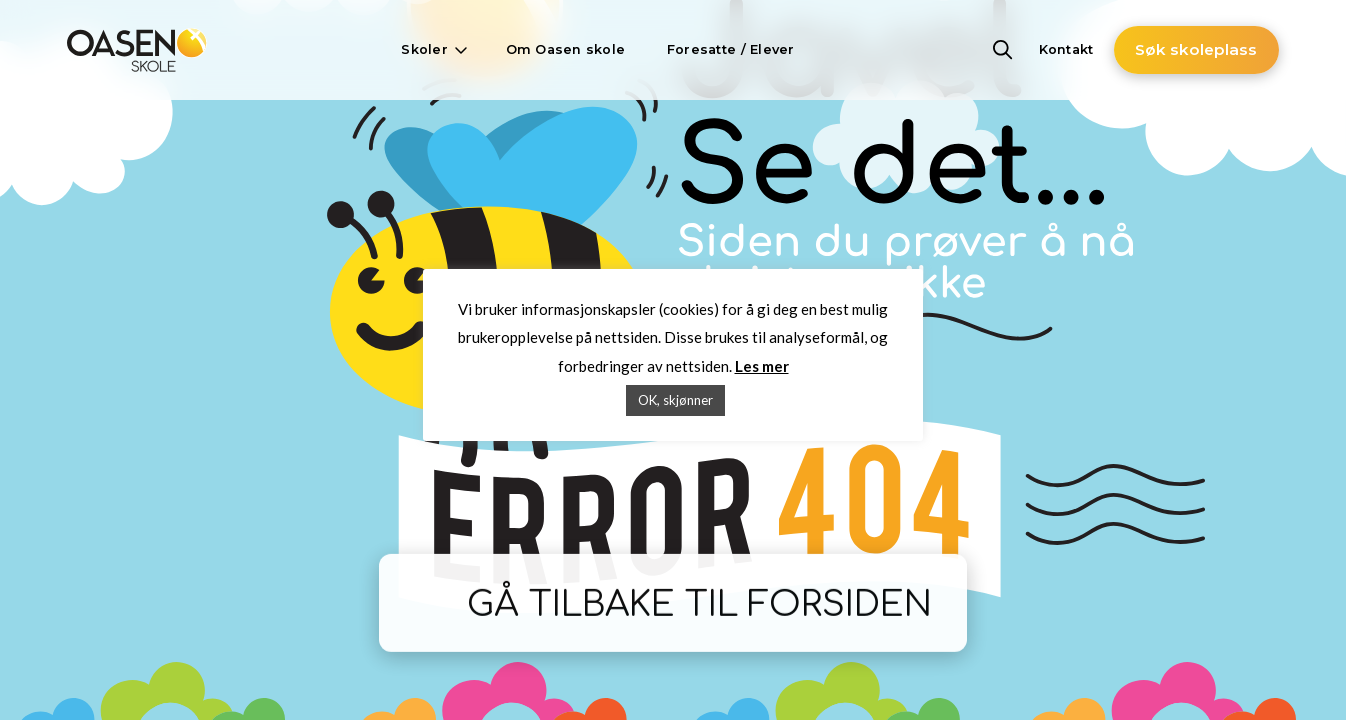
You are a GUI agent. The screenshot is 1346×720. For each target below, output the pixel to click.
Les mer (762, 366)
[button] (432, 50)
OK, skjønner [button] (675, 400)
